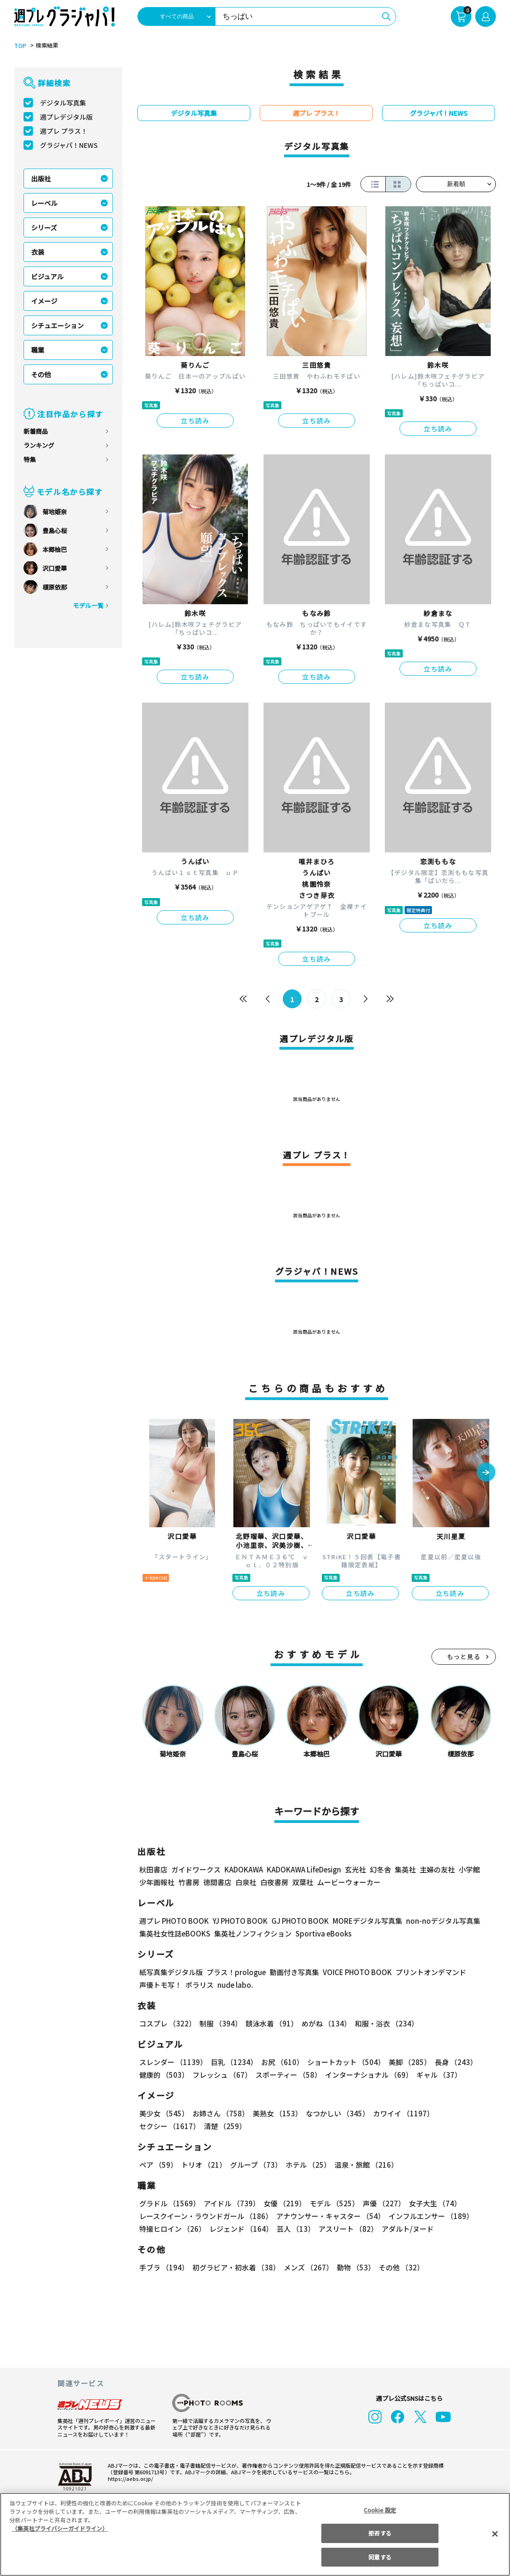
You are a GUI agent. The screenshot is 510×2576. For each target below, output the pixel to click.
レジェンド (240, 2229)
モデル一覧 (88, 605)
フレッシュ (220, 2075)
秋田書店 (153, 1869)
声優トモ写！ (160, 1985)
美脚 (405, 2062)
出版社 (41, 178)
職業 (37, 350)
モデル (331, 2203)
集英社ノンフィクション (251, 1933)
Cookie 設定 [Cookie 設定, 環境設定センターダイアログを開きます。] (380, 2510)
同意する (379, 2557)
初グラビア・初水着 (235, 2267)
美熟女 (275, 2113)
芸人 (294, 2229)
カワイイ (400, 2113)
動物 (353, 2267)
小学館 (468, 1869)
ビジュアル (47, 276)
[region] (255, 2534)
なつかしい (334, 2113)
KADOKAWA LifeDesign (303, 1869)
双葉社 (302, 1882)
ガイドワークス (196, 1869)
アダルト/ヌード (405, 2229)
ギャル (436, 2075)
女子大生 (430, 2203)
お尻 (279, 2062)
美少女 (163, 2113)
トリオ (203, 2165)
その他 (41, 374)
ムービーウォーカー (349, 1882)
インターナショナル (367, 2075)
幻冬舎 (379, 1869)
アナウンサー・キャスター (330, 2216)
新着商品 (36, 431)
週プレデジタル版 (66, 117)
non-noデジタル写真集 (436, 1921)
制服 (219, 2023)
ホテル (306, 2165)
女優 (282, 2203)
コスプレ (167, 2023)
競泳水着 (270, 2023)
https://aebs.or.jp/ (129, 2478)
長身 (450, 2062)
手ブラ (163, 2267)
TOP (19, 46)
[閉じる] (495, 2533)
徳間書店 (217, 1882)
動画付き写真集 (293, 1972)
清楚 (160, 2126)
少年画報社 (157, 1882)
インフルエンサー (429, 2216)
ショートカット (342, 2062)
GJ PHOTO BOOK (296, 1921)
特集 (30, 459)
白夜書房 (274, 1882)
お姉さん (219, 2113)
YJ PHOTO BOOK (237, 1921)
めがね (324, 2023)
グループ (254, 2165)
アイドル (230, 2203)
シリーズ (44, 227)
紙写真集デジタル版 (171, 1972)
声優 (380, 2203)
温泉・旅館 (364, 2165)
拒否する (379, 2533)
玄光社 (354, 1869)
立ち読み (195, 420)
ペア (158, 2165)
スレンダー (172, 2062)
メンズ (306, 2267)
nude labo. (234, 1985)
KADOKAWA (243, 1869)
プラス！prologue (235, 1972)
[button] (486, 1473)
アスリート (346, 2229)
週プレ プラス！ (64, 131)
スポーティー (286, 2075)
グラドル (169, 2203)
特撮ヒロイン (172, 2229)
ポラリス (199, 1985)
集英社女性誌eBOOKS (174, 1933)
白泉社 (245, 1882)
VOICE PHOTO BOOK (354, 1972)
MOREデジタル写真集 (361, 1921)
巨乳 (232, 2062)
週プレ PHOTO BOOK (173, 1921)
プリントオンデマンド (426, 1972)
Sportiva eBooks (321, 1933)
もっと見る (464, 1656)
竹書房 (188, 1882)
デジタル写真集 (63, 102)
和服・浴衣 (383, 2023)
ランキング (39, 445)
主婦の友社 (436, 1869)
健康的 (163, 2075)
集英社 (403, 1869)
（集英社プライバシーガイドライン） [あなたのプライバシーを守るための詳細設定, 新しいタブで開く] (60, 2528)
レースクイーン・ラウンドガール (205, 2216)
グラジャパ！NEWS (68, 145)
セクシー (463, 2113)
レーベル (44, 203)
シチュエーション (57, 325)
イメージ (44, 301)
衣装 (37, 252)
